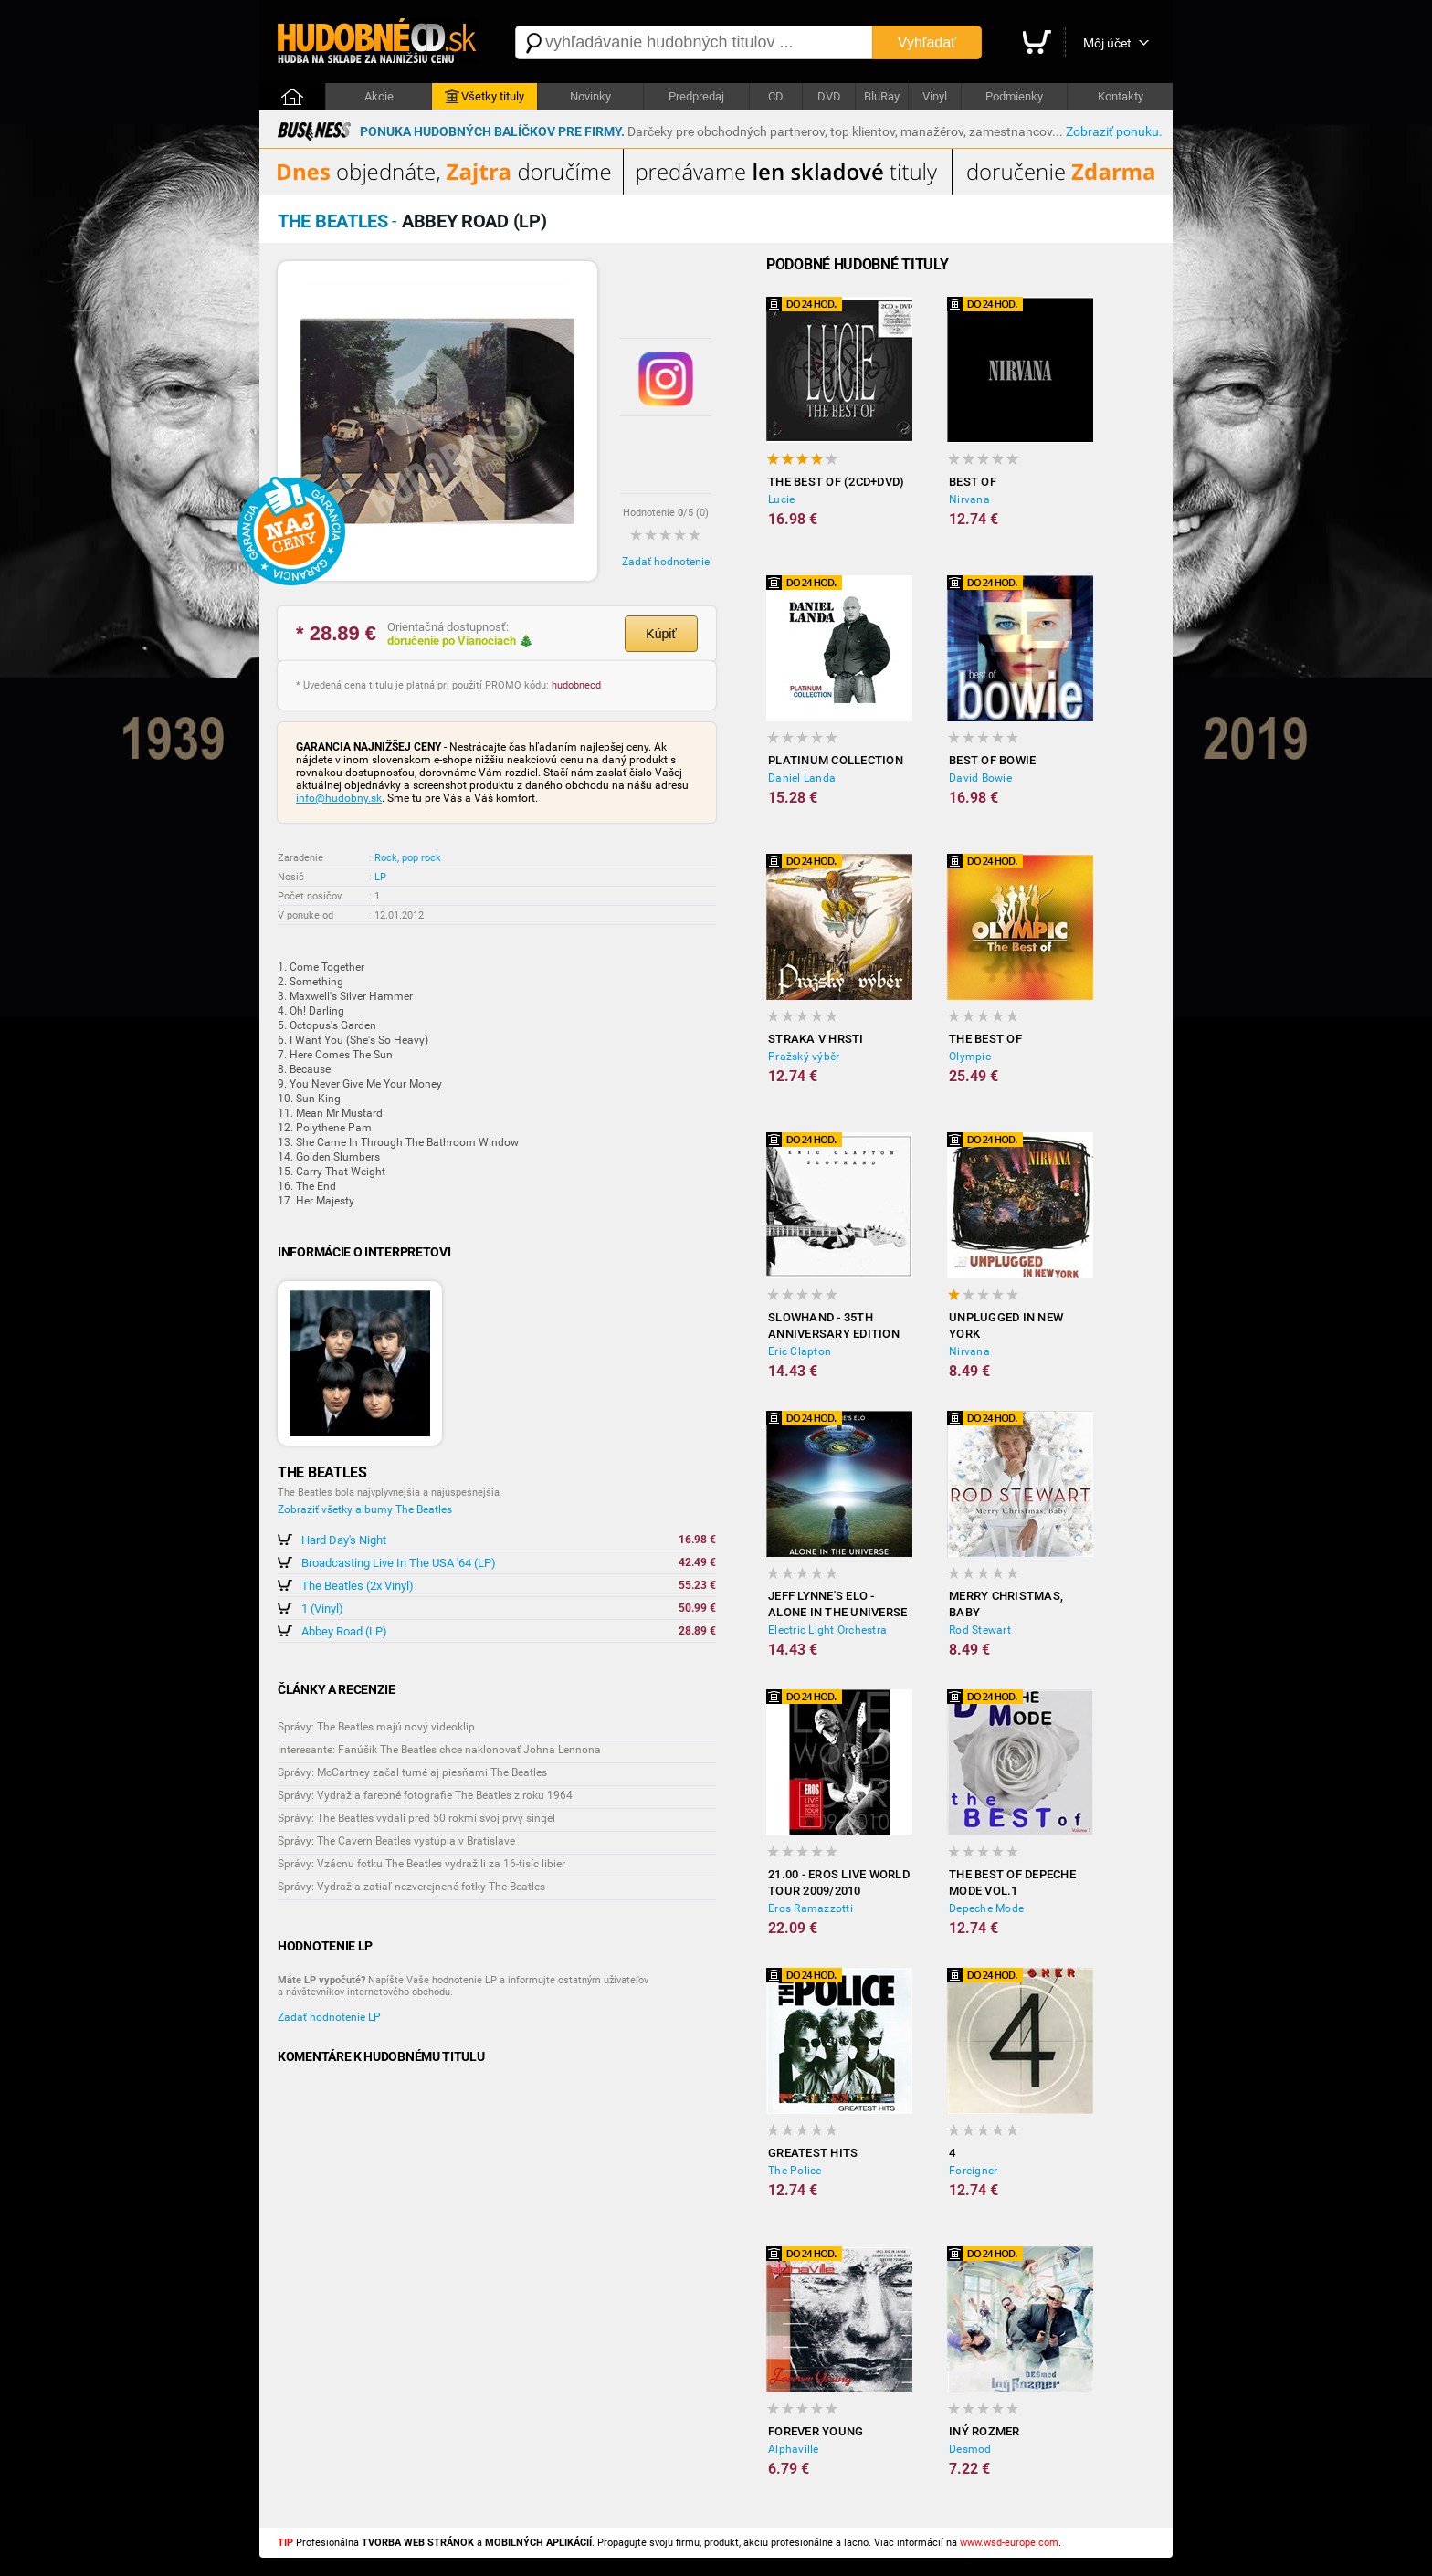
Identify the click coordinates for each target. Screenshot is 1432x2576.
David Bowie (980, 778)
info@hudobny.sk (339, 798)
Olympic (970, 1056)
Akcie (379, 96)
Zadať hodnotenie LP (329, 2017)
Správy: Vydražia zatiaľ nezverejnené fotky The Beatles (411, 1886)
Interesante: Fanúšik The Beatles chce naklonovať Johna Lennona (439, 1749)
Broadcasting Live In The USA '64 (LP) (398, 1563)
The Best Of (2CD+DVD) (836, 482)
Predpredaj (696, 96)
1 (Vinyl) (322, 1608)
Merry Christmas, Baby (1006, 1604)
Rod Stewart (980, 1630)
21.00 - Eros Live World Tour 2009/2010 (839, 1882)
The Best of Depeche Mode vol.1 (1012, 1882)
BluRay (882, 96)
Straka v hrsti (816, 1039)
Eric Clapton (799, 1351)
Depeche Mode (986, 1908)
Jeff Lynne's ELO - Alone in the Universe (837, 1604)
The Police (795, 2170)
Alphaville (793, 2449)
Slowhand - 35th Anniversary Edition (834, 1325)
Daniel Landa (802, 778)
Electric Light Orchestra (827, 1630)
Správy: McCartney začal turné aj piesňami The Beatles (412, 1772)
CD (776, 96)
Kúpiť (661, 633)
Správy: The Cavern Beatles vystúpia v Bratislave (396, 1841)
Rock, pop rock (407, 858)
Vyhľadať (927, 42)
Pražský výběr (803, 1056)
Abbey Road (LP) (344, 1631)
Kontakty (1120, 96)
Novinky (590, 96)
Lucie (781, 499)
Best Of (972, 482)
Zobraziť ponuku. (1114, 131)
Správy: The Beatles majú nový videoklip (376, 1726)
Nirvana (969, 499)
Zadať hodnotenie (666, 561)
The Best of (985, 1039)
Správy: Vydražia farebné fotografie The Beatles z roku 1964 (425, 1795)
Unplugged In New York (1006, 1325)
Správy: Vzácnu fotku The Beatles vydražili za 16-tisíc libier (421, 1863)
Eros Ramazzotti (810, 1908)
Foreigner (973, 2170)
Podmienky (1014, 96)
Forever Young (815, 2431)
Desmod (970, 2449)
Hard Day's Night (343, 1540)
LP (380, 877)
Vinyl (934, 96)
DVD (829, 96)
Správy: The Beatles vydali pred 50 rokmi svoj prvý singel (416, 1818)
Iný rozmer (984, 2431)
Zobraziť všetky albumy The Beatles (365, 1509)
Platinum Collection (835, 760)
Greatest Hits (813, 2153)
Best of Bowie (992, 760)
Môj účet (1107, 43)
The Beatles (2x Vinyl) (357, 1586)
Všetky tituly (484, 96)
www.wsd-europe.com (1009, 2543)
